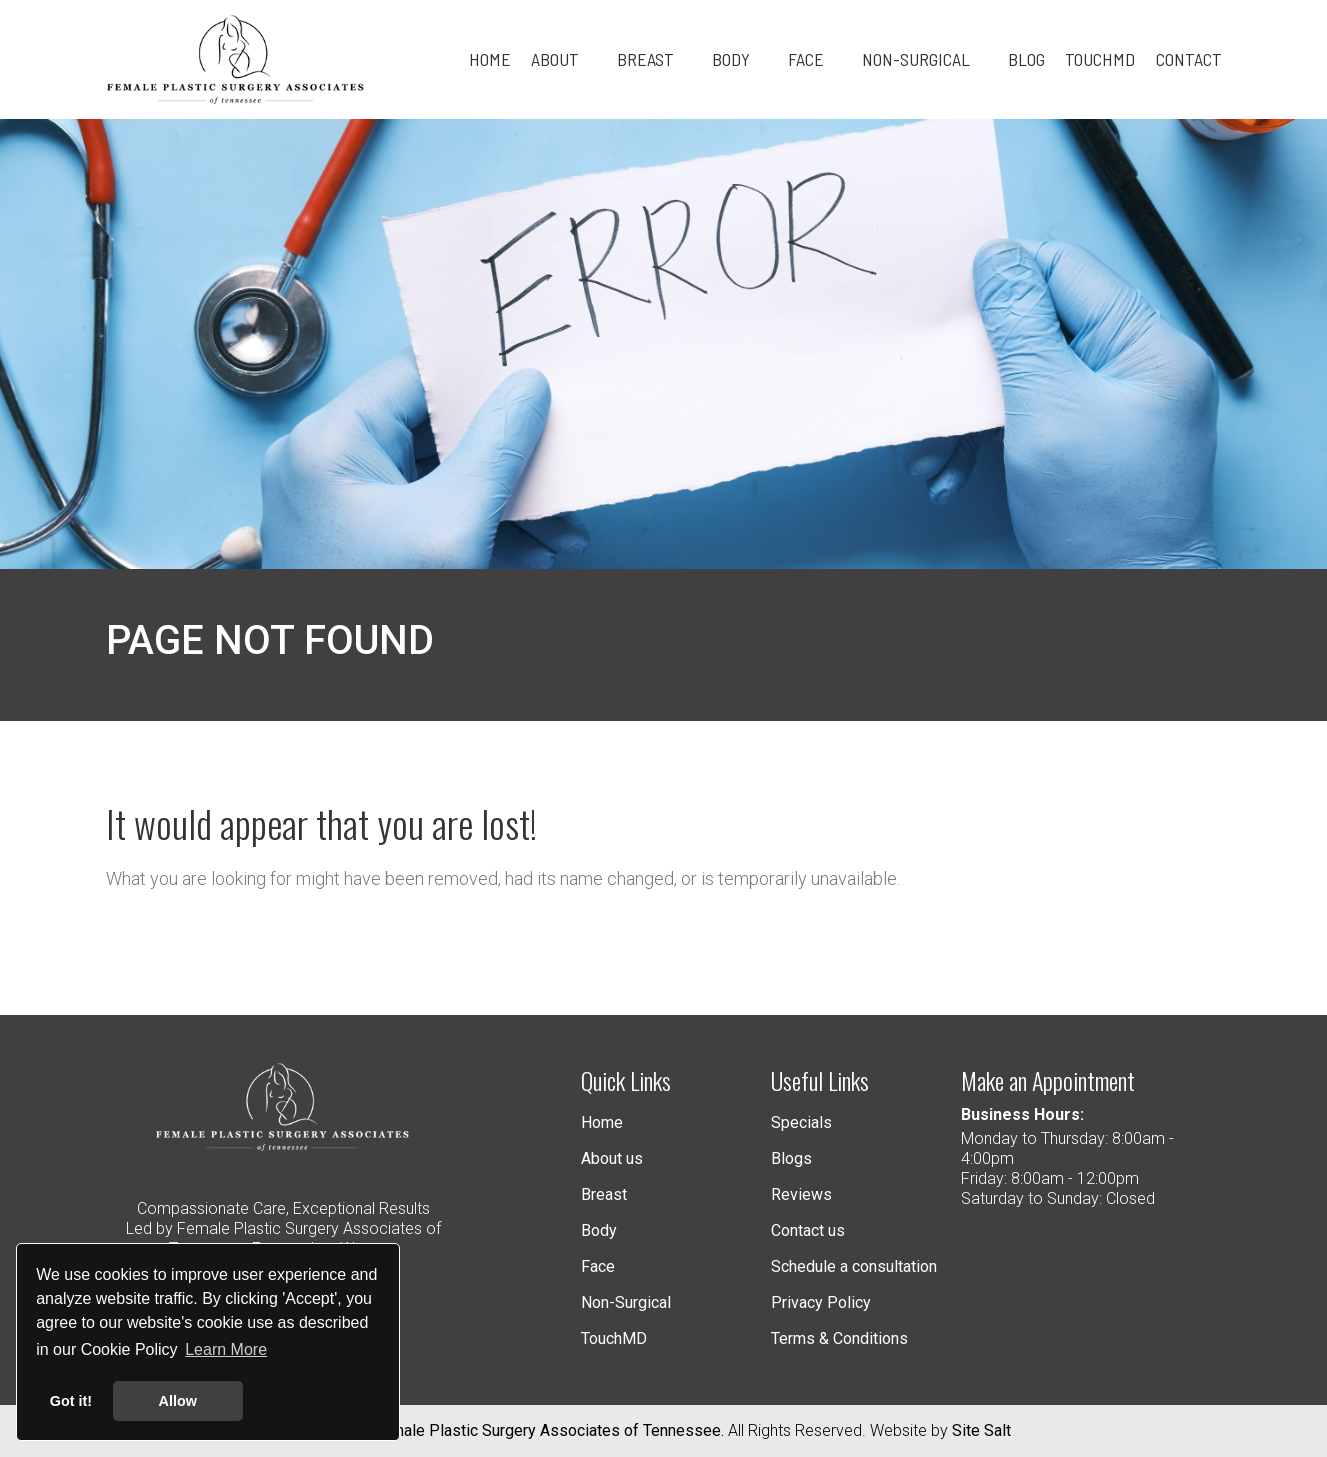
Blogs (791, 1158)
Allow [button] (178, 1401)
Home (602, 1122)
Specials (801, 1122)
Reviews (801, 1194)
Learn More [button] (226, 1349)
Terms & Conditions (839, 1338)
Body (599, 1230)
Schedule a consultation (854, 1266)
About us (612, 1158)
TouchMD (614, 1338)
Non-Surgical (626, 1302)
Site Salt (981, 1430)
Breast (604, 1194)
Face (598, 1266)
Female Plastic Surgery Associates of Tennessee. (548, 1430)
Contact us (808, 1230)
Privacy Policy (821, 1302)
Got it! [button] (71, 1401)
